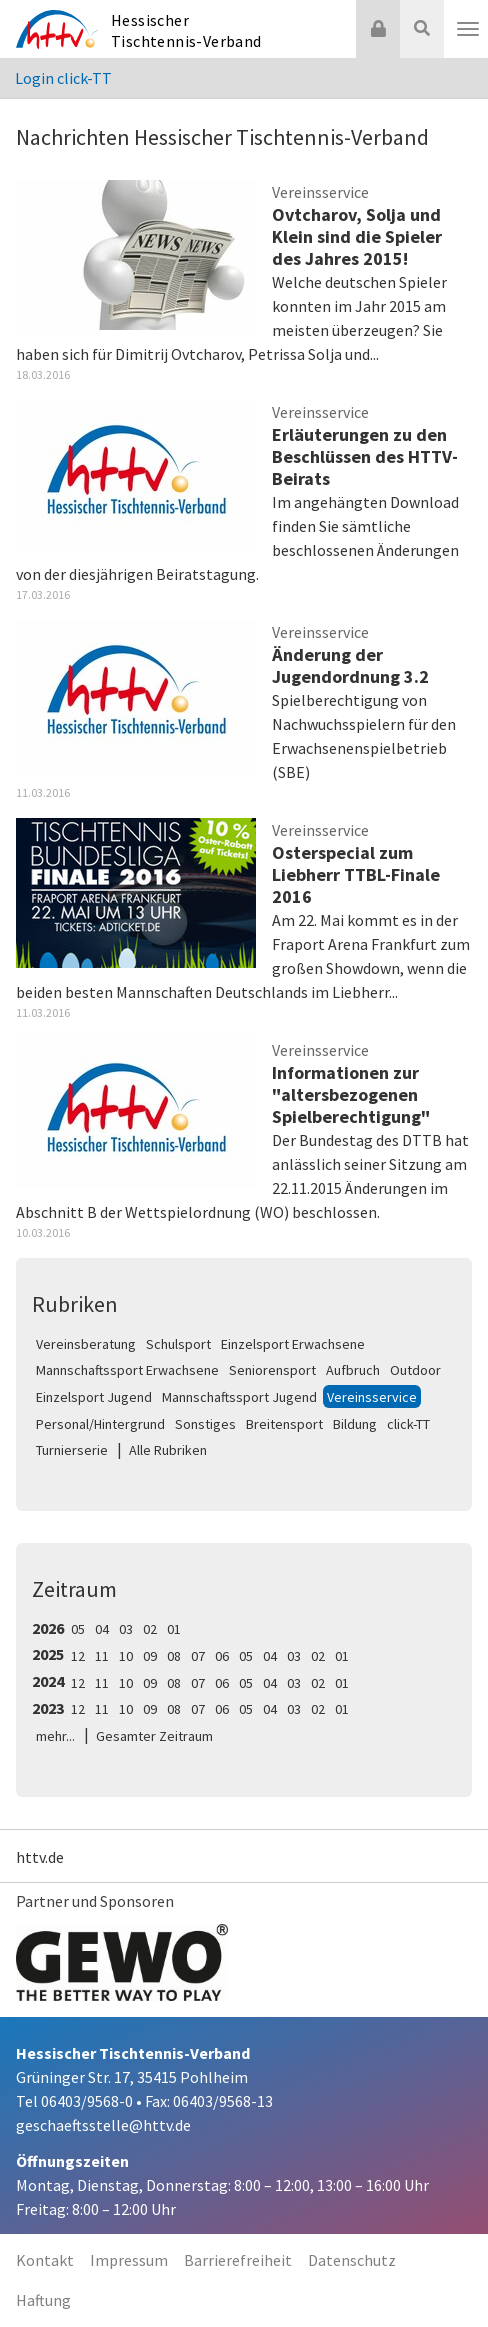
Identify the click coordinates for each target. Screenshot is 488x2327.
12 (78, 1656)
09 (150, 1656)
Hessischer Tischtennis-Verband (186, 30)
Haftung (43, 2300)
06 (222, 1656)
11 (102, 1656)
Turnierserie (72, 1450)
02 (150, 1629)
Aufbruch (353, 1370)
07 (198, 1656)
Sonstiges (205, 1424)
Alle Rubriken (168, 1450)
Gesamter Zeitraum (154, 1736)
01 (174, 1629)
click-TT (408, 1424)
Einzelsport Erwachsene (293, 1344)
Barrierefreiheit (238, 2260)
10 (126, 1656)
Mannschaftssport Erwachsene (127, 1370)
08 (174, 1656)
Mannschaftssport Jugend (239, 1397)
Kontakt (45, 2260)
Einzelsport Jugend (94, 1397)
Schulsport (178, 1344)
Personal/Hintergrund (100, 1424)
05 (78, 1629)
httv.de (40, 1857)
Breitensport (284, 1424)
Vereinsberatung (86, 1344)
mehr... (55, 1736)
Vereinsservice (372, 1397)
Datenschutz (352, 2260)
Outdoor (415, 1370)
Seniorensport (272, 1370)
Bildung (355, 1424)
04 (102, 1629)
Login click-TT (63, 78)
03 (126, 1629)
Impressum (129, 2260)
